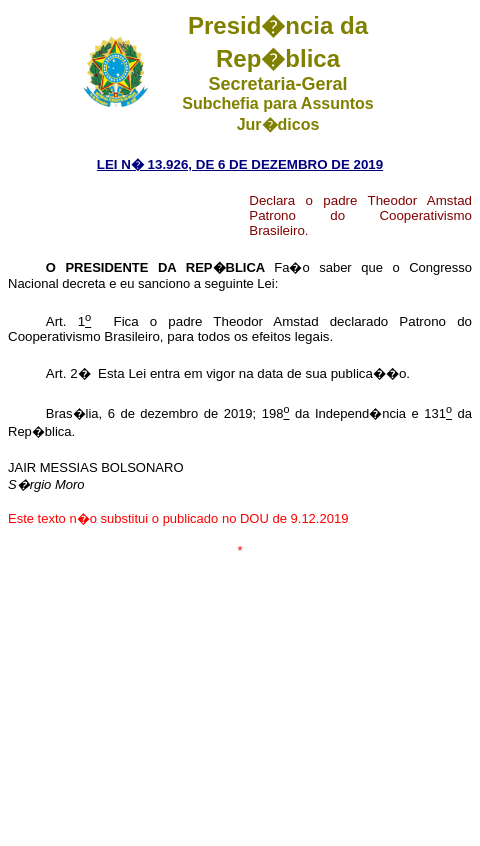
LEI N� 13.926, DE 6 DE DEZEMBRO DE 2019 (240, 164)
